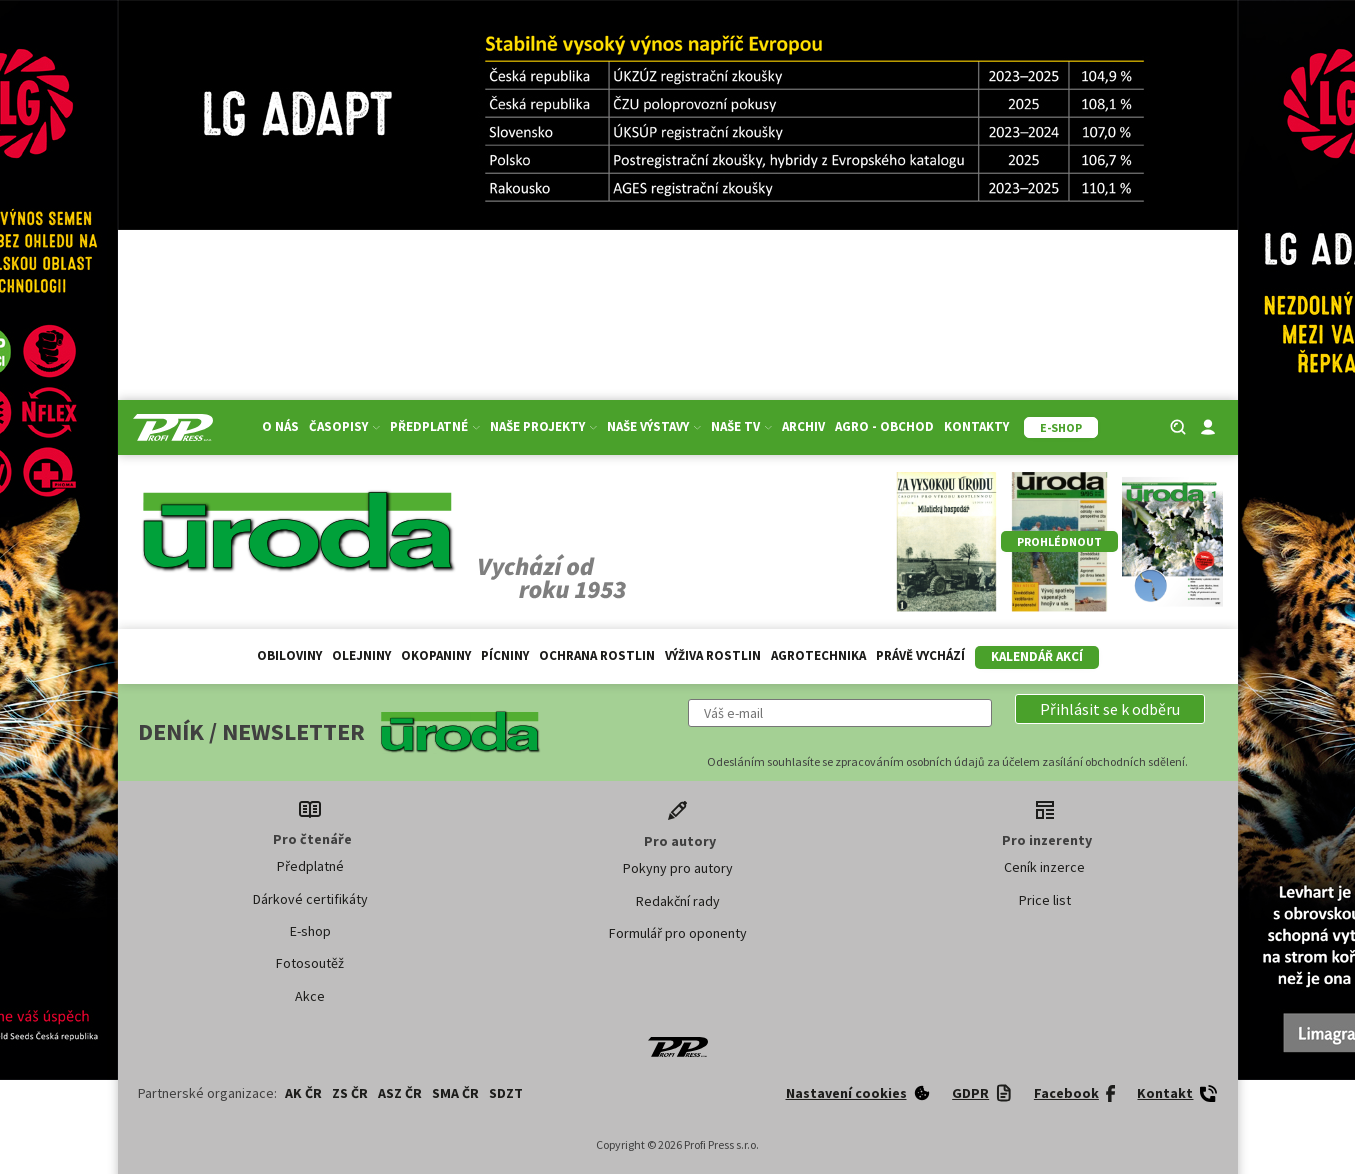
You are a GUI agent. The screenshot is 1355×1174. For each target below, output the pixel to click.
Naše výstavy (654, 426)
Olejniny (361, 655)
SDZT (506, 1093)
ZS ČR (350, 1093)
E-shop (310, 931)
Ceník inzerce (1044, 867)
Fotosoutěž (310, 963)
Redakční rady (678, 901)
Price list (1045, 900)
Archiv (803, 426)
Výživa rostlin (713, 655)
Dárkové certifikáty (310, 899)
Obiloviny (289, 655)
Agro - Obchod (884, 426)
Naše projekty (543, 426)
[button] (1110, 709)
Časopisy (344, 426)
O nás (280, 426)
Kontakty (976, 426)
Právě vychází (920, 655)
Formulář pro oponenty (678, 933)
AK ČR (303, 1093)
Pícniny (505, 655)
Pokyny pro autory (678, 868)
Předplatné (435, 426)
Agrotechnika (818, 655)
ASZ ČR (400, 1093)
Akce (310, 996)
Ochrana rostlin (597, 655)
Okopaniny (436, 655)
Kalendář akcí (1037, 656)
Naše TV (741, 426)
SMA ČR (455, 1093)
